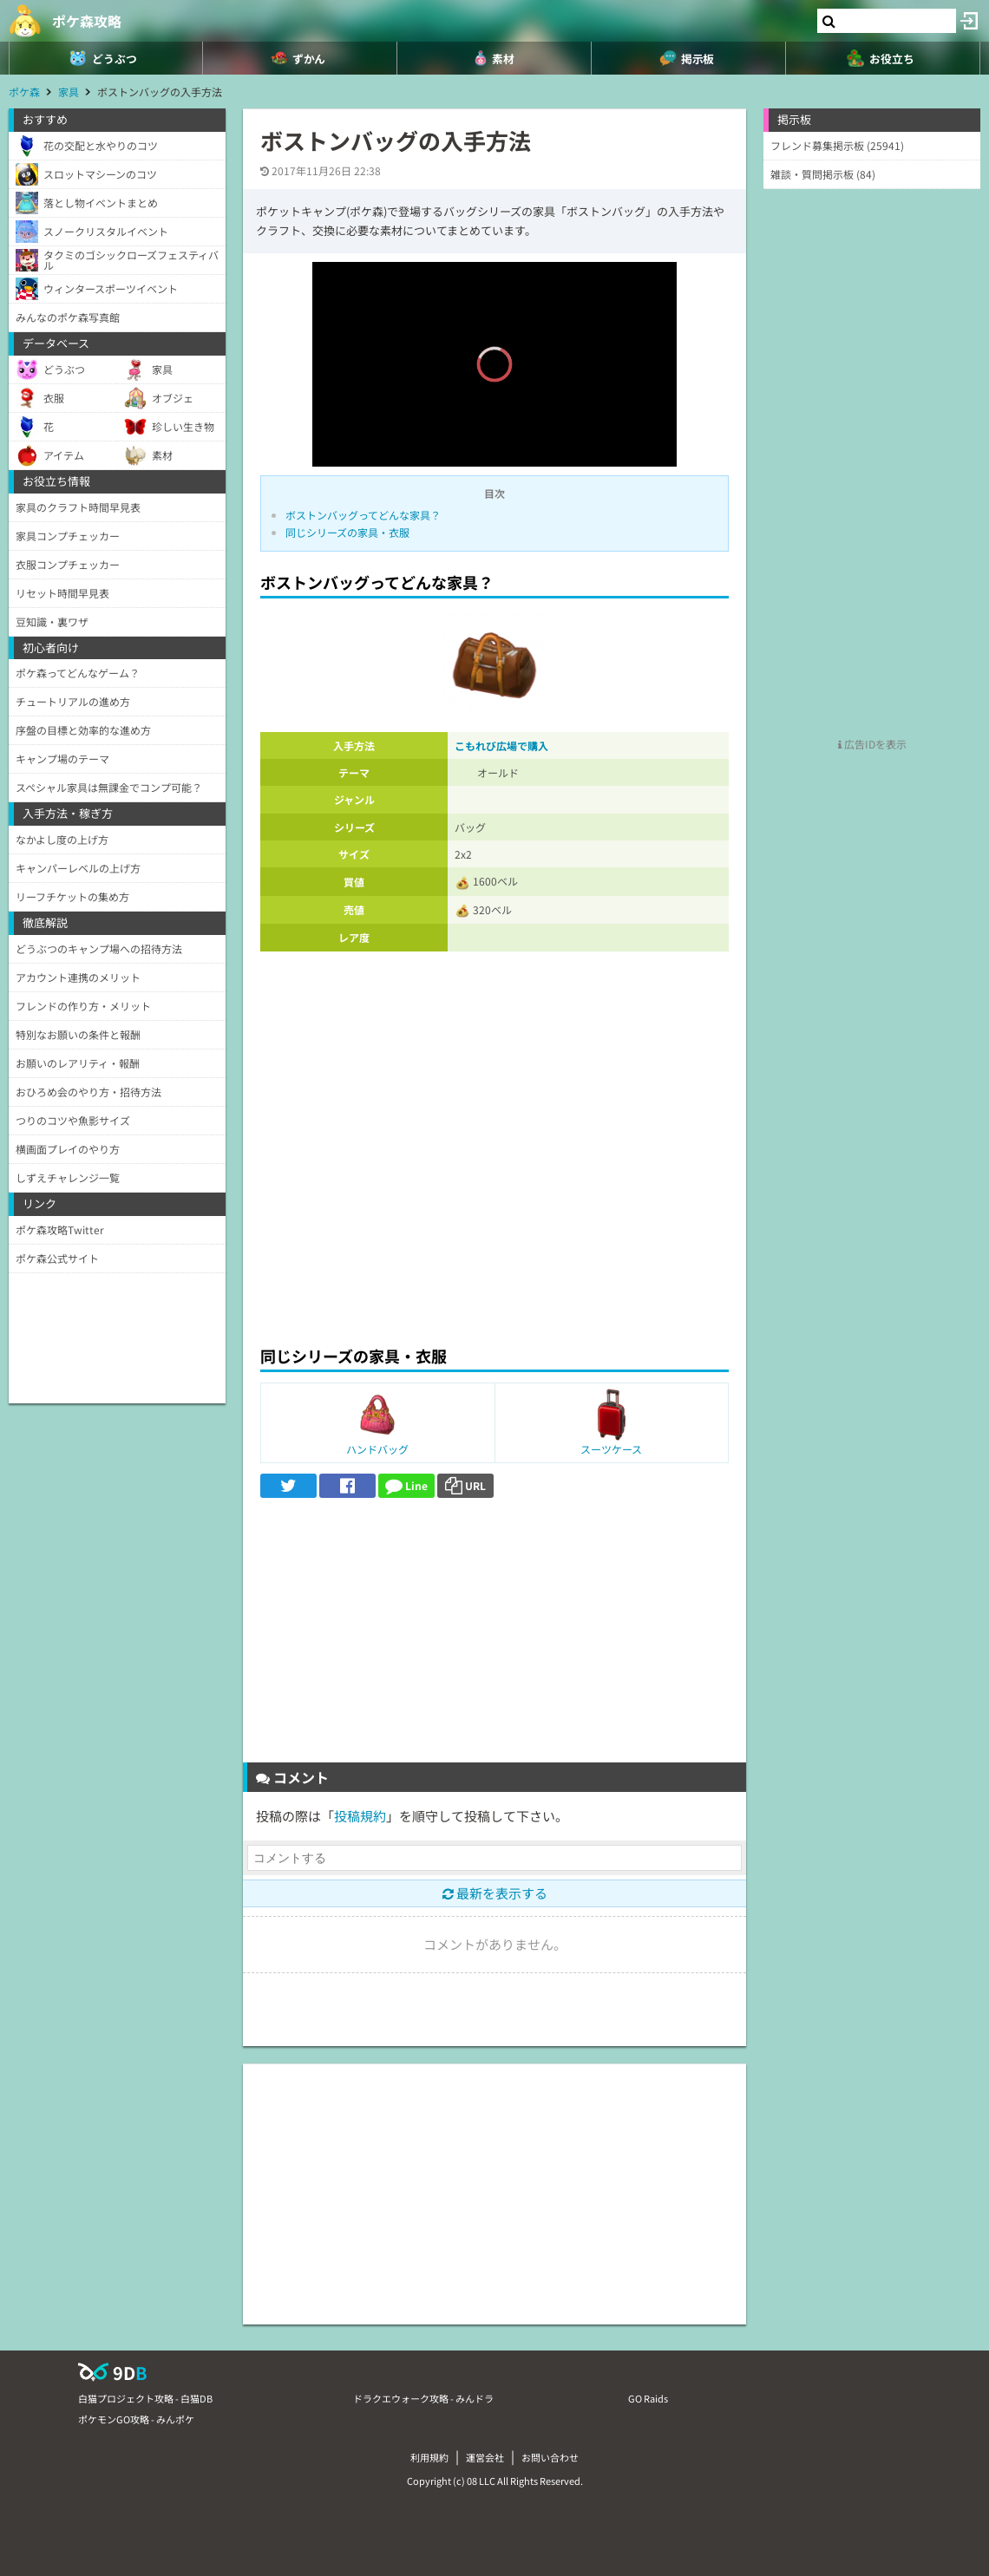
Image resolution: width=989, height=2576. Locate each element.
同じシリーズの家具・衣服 (347, 532)
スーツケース (611, 1449)
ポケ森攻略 (86, 20)
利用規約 (429, 2457)
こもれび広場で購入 (501, 745)
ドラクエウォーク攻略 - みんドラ (423, 2398)
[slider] (494, 428)
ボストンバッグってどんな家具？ (363, 514)
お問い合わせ (550, 2457)
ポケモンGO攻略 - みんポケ (136, 2419)
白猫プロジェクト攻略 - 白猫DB (145, 2398)
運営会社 (485, 2457)
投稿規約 (360, 1816)
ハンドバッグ (377, 1449)
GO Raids (648, 2398)
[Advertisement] (494, 1203)
